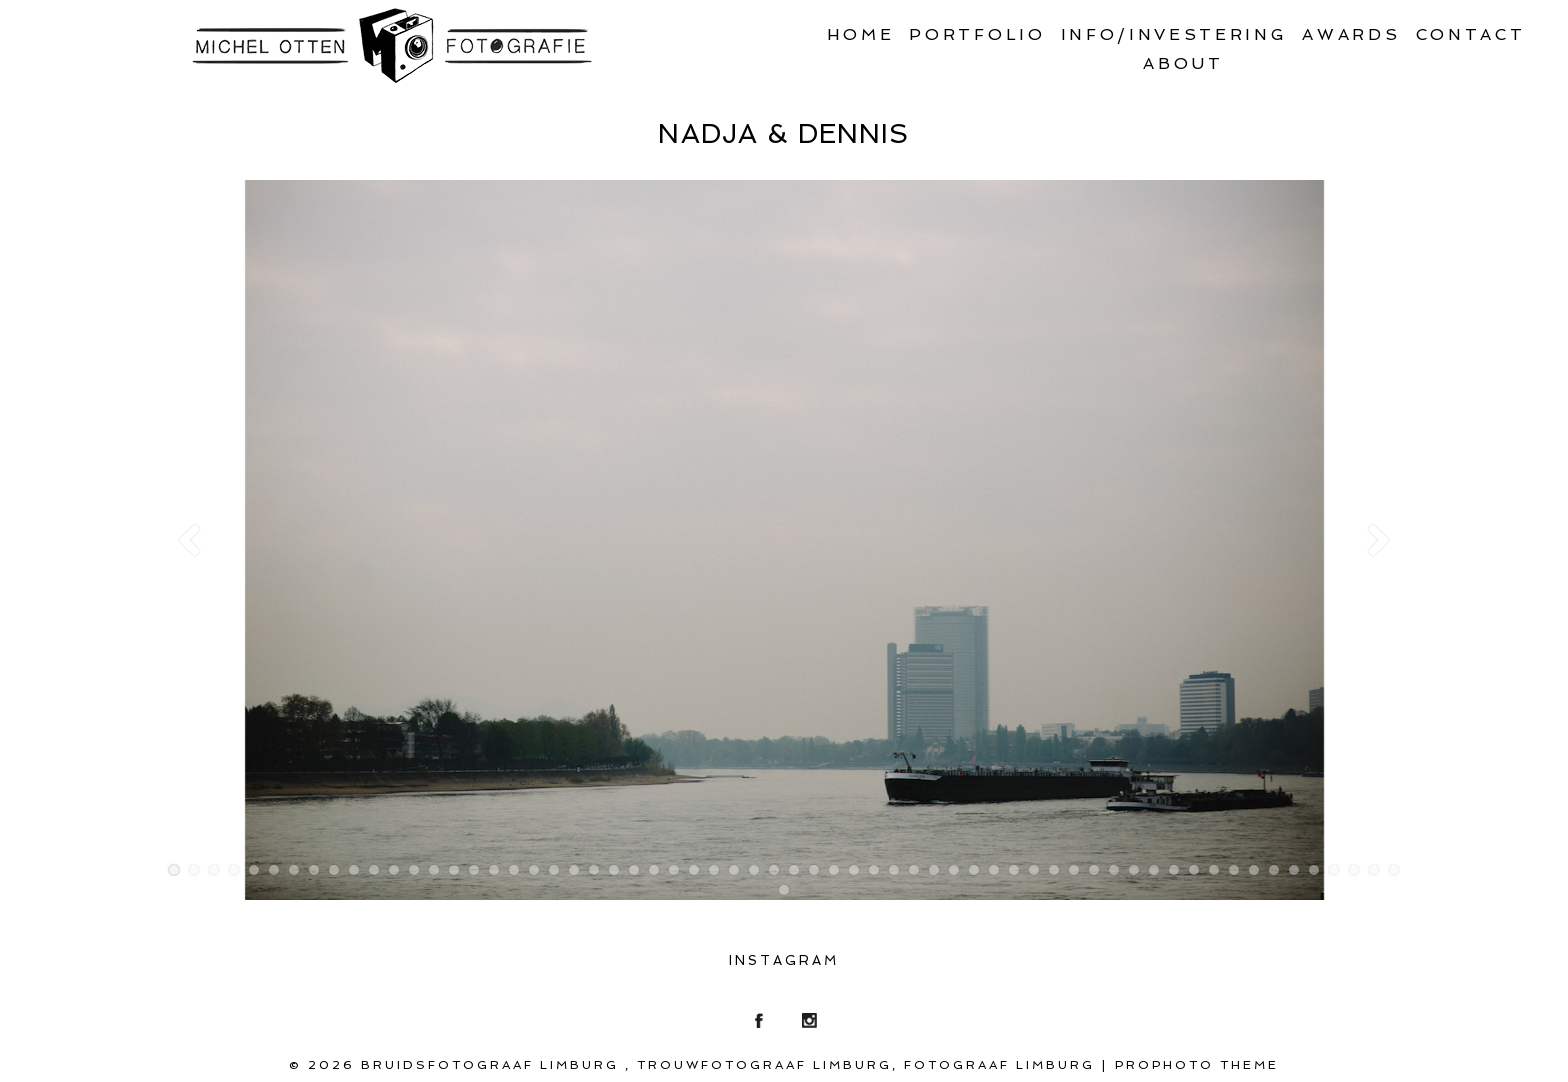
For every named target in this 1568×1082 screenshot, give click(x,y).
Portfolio (977, 34)
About (1183, 63)
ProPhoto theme (1197, 1065)
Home (861, 34)
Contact (1471, 34)
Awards (1351, 34)
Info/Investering (1174, 34)
